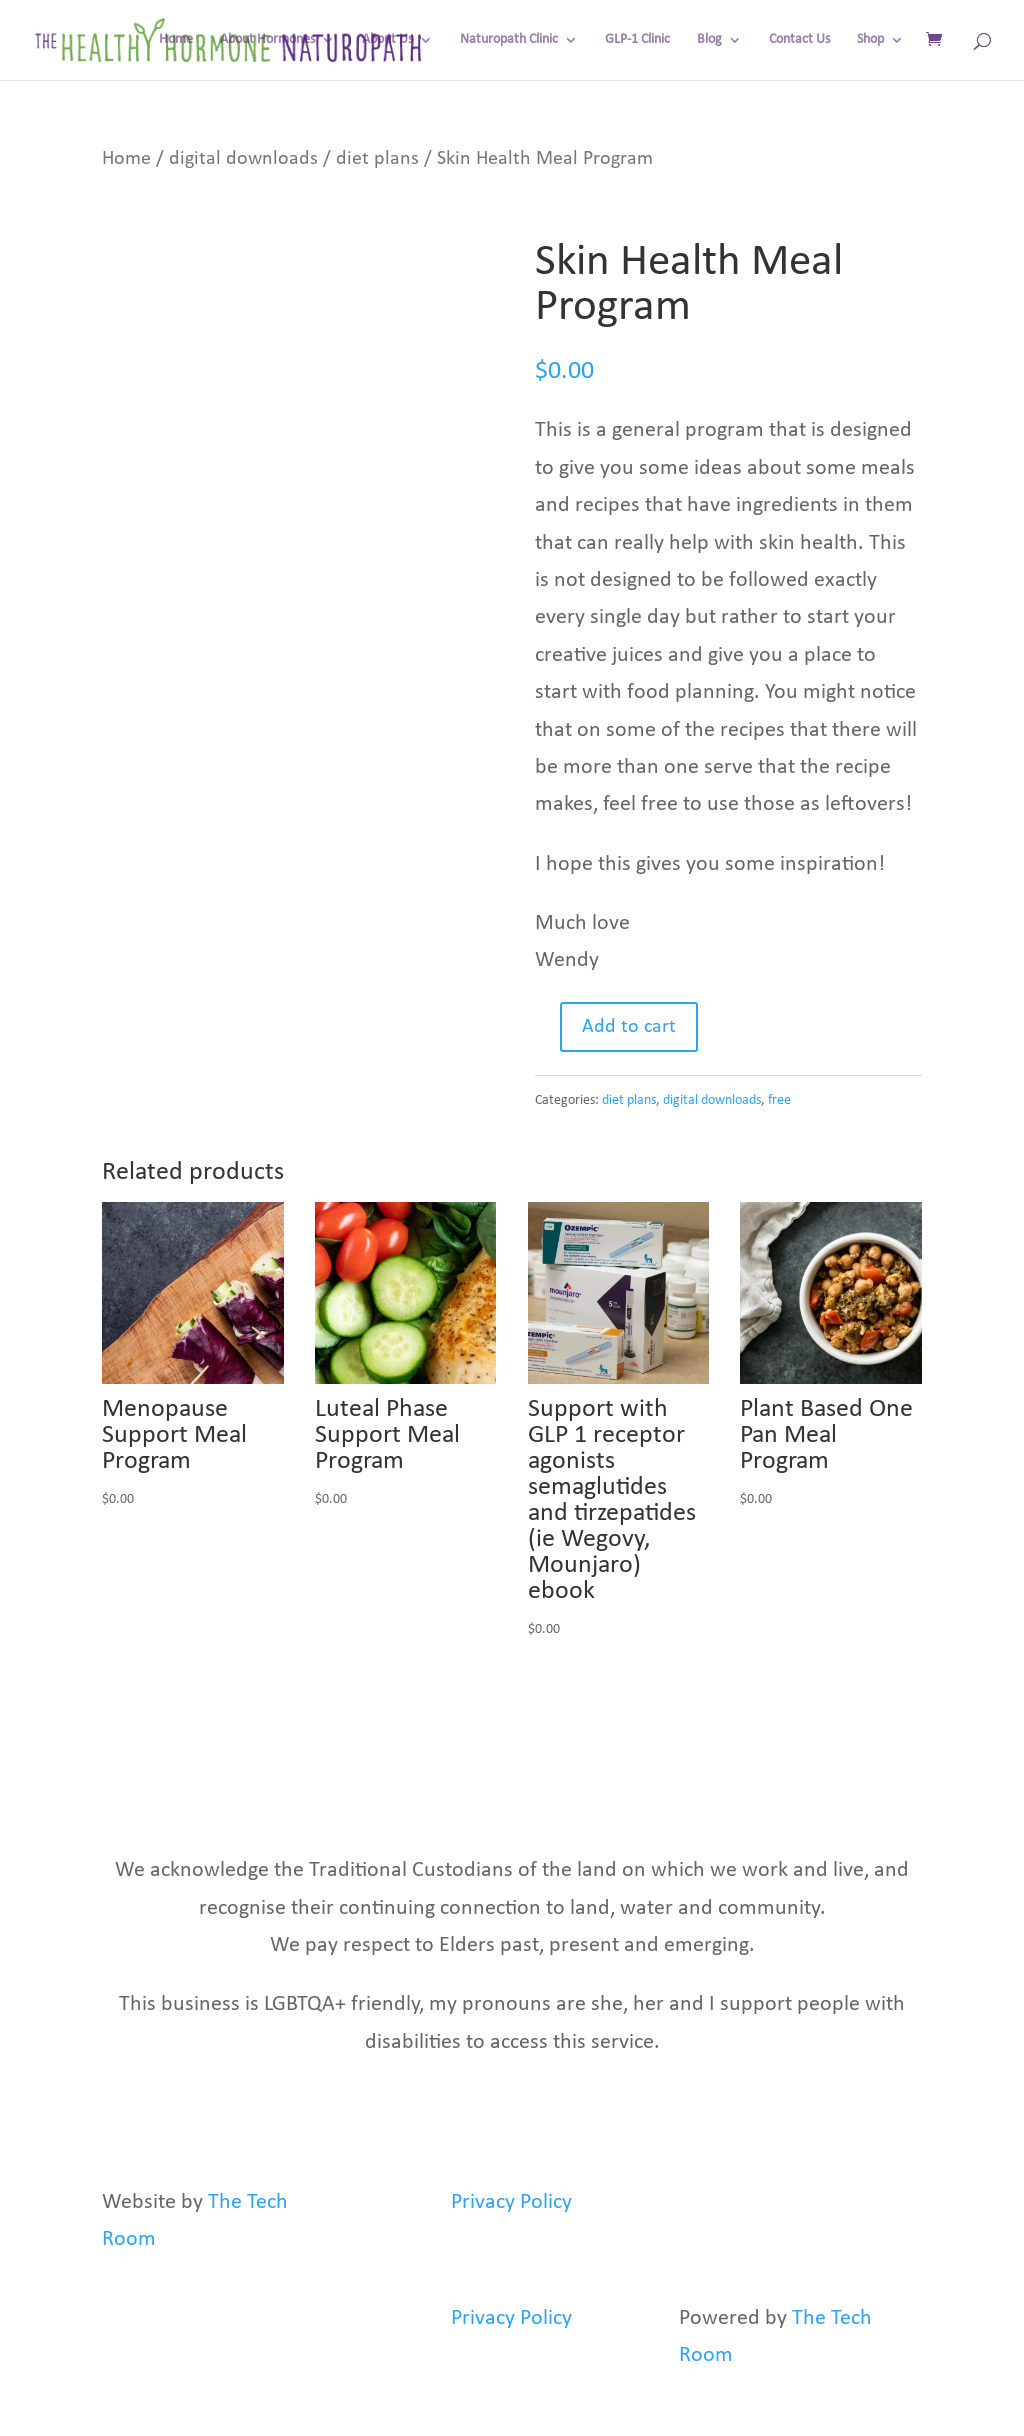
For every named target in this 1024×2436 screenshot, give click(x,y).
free (779, 1100)
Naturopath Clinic (509, 40)
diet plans (377, 159)
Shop (870, 40)
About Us (387, 40)
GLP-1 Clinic (637, 40)
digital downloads (243, 159)
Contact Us (799, 40)
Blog (709, 40)
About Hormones (267, 40)
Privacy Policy (511, 2202)
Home (176, 40)
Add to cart (629, 1027)
